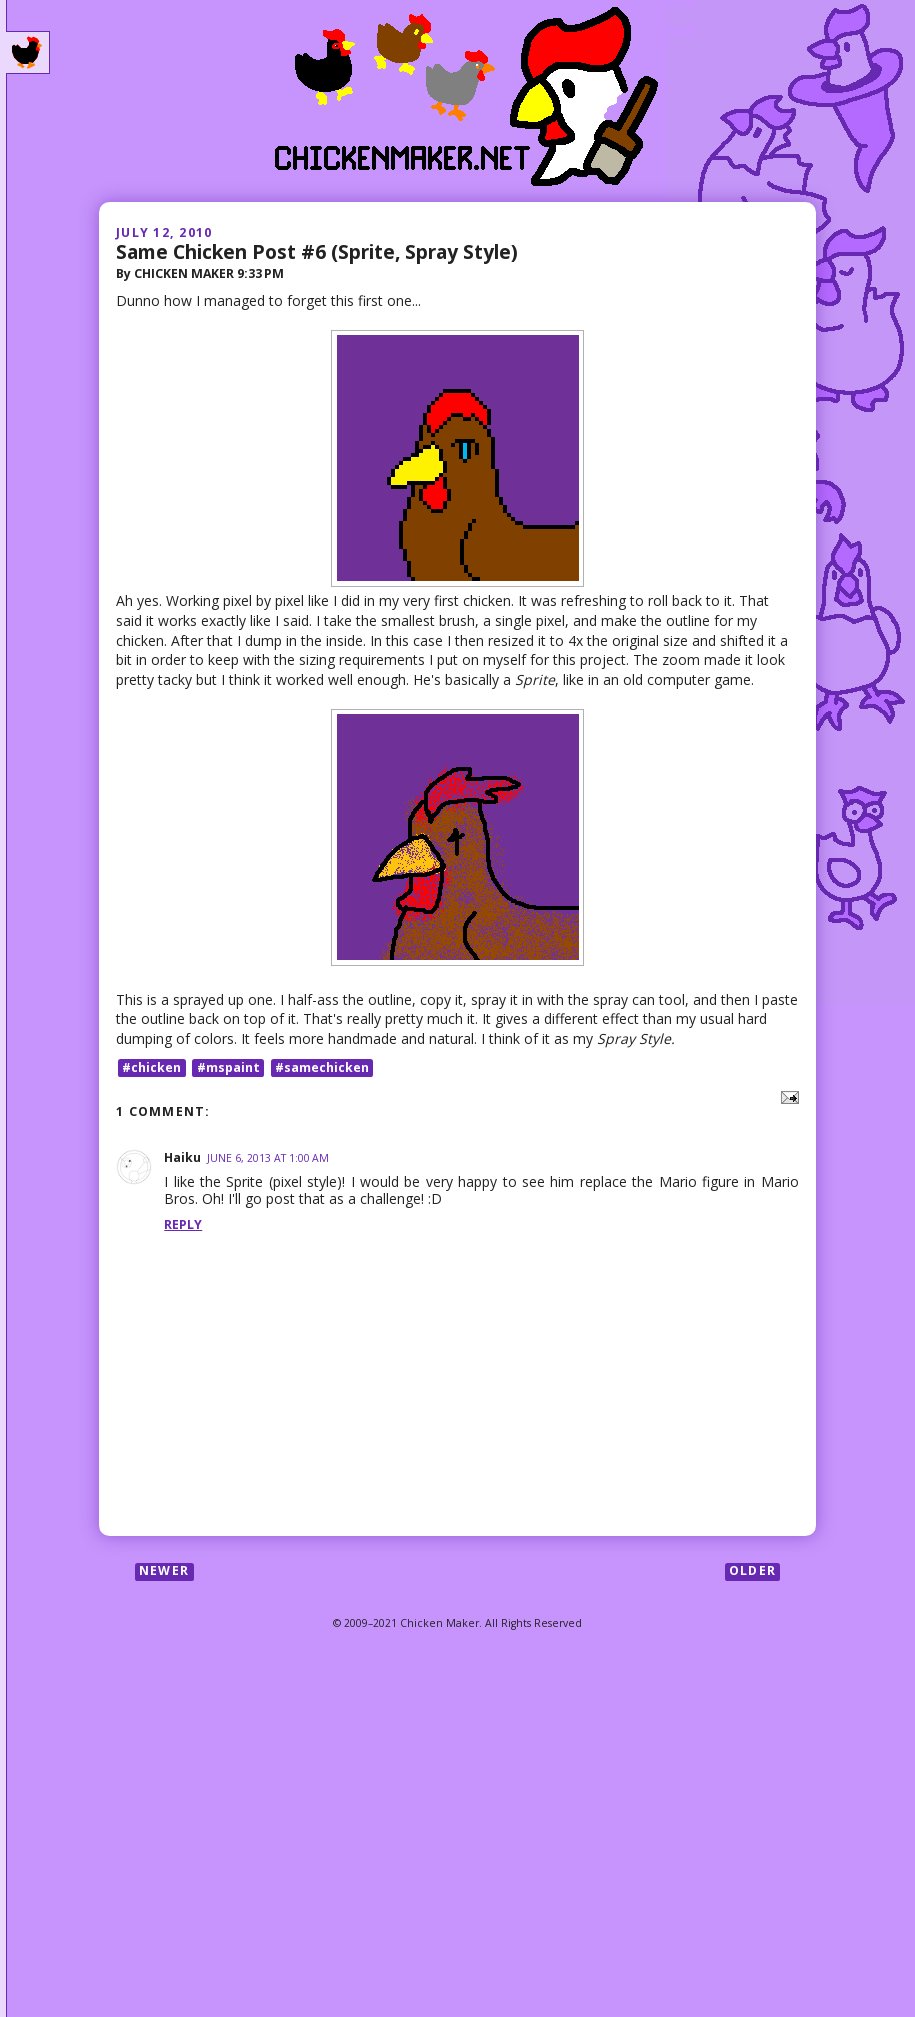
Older (752, 1571)
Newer (164, 1571)
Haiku (182, 1157)
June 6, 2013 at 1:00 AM (268, 1158)
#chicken (151, 1067)
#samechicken (322, 1067)
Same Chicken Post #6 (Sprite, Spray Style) (317, 251)
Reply (183, 1224)
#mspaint (228, 1067)
